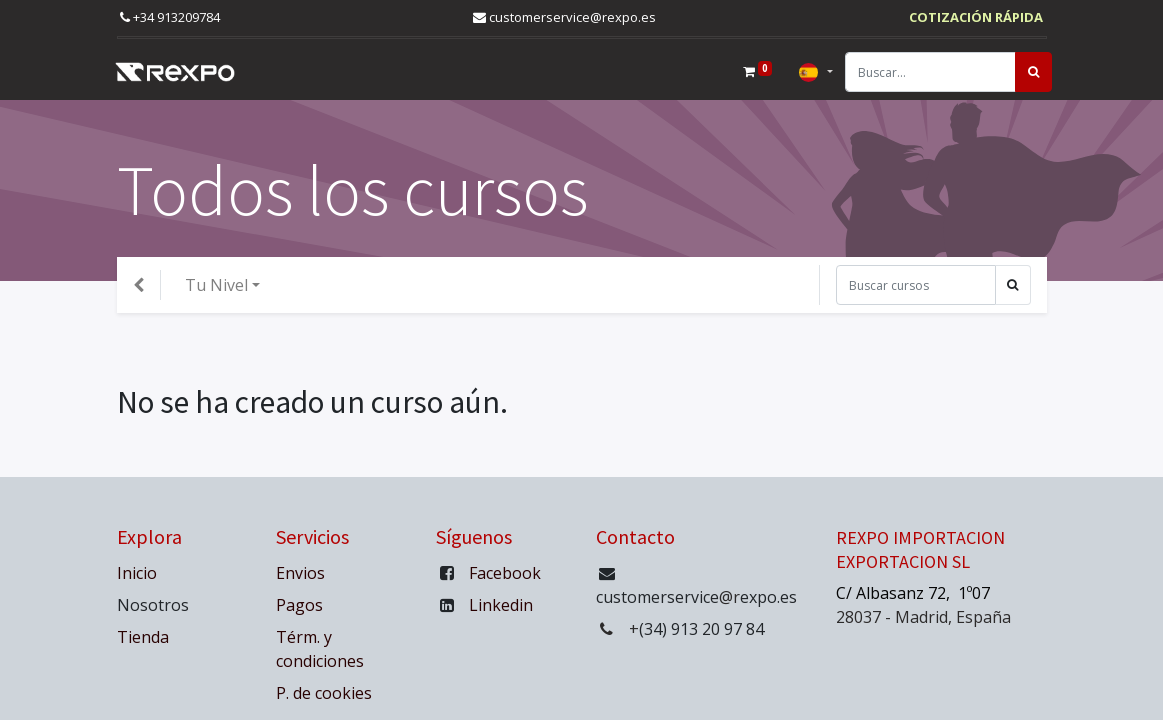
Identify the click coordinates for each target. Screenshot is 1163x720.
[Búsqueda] (1028, 72)
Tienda (143, 637)
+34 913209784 (170, 17)
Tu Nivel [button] (216, 285)
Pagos (299, 605)
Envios (300, 573)
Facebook (505, 573)
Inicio (137, 573)
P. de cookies (326, 693)
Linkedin (501, 605)
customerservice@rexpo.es (564, 17)
